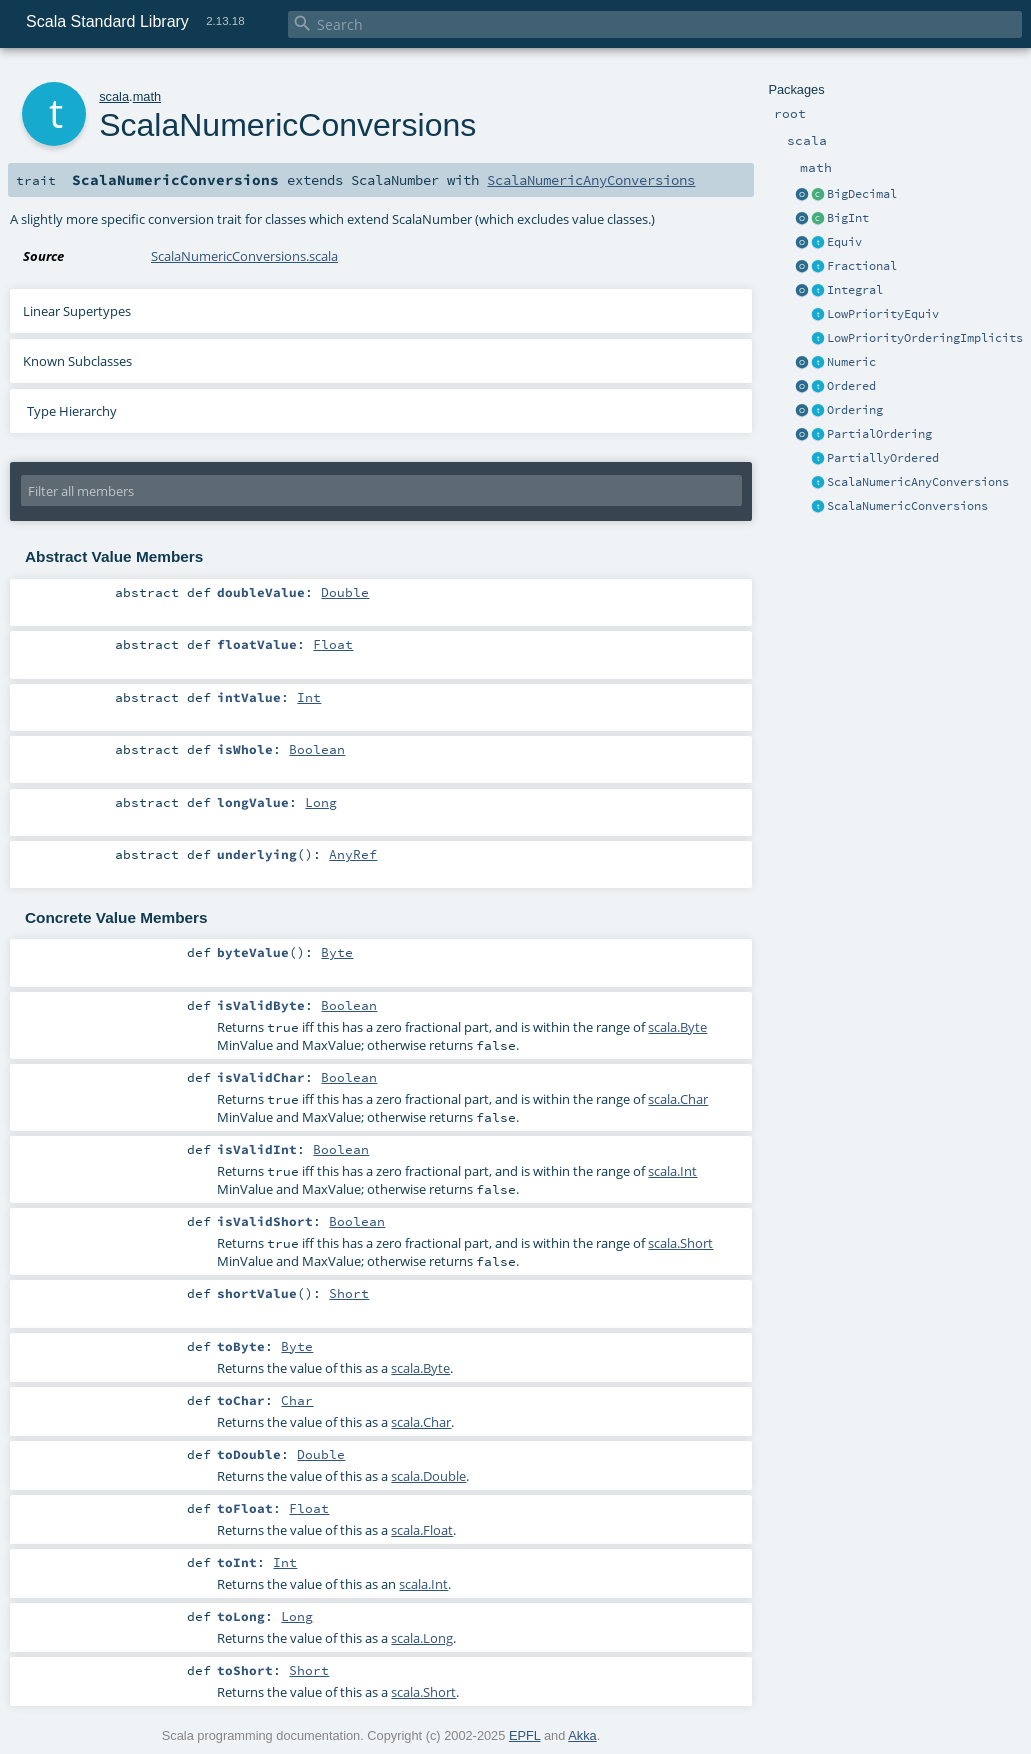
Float (333, 644)
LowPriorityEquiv (883, 314)
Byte (337, 952)
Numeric (851, 362)
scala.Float (422, 1530)
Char (297, 1400)
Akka (582, 1735)
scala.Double (428, 1476)
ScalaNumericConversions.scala (244, 256)
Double (345, 592)
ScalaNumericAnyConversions (918, 482)
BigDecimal (862, 194)
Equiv (844, 242)
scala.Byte (677, 1027)
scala (114, 96)
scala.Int (672, 1171)
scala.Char (678, 1099)
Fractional (862, 266)
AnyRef (353, 854)
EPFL (525, 1735)
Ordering (855, 410)
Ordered (851, 386)
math (147, 96)
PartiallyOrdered (883, 458)
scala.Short (680, 1243)
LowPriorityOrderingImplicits (925, 338)
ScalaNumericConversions (907, 506)
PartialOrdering (879, 434)
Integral (855, 290)
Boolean (317, 749)
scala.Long (422, 1638)
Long (321, 802)
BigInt (848, 218)
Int (309, 697)
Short (349, 1293)
